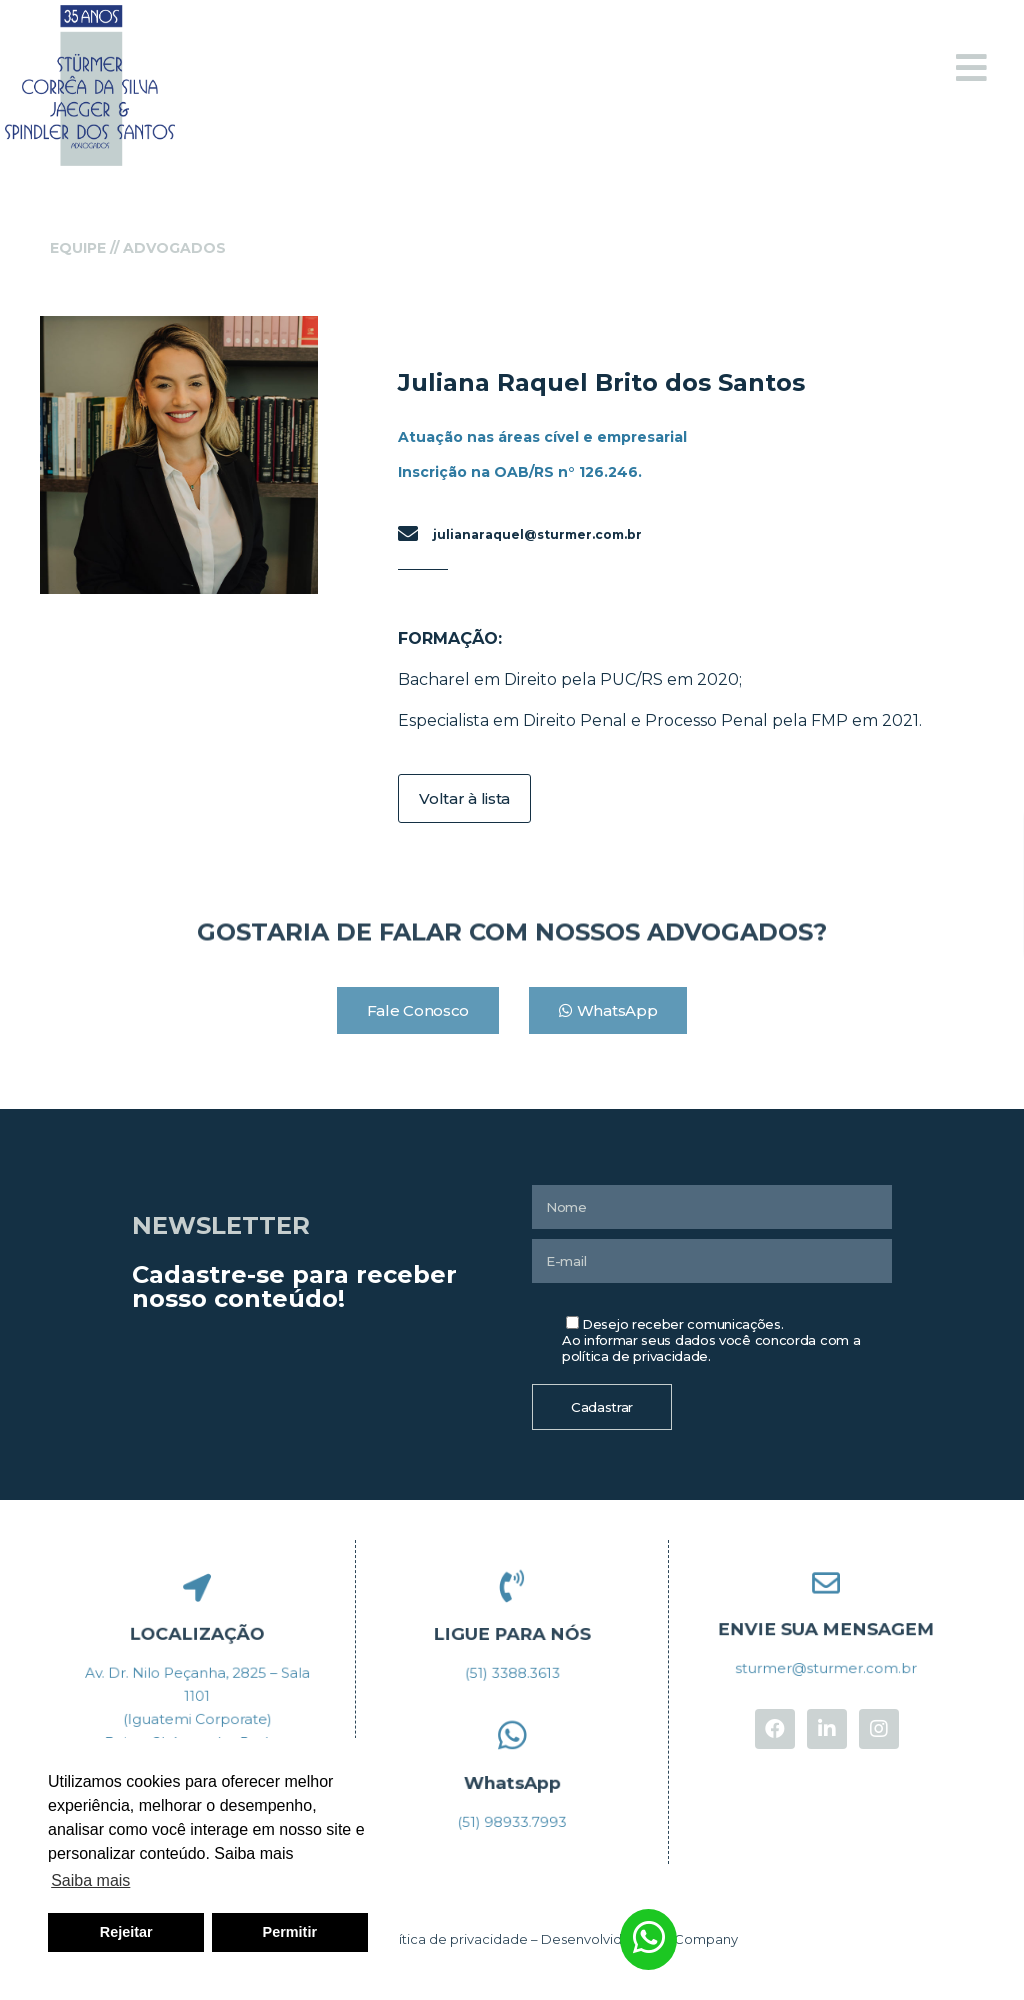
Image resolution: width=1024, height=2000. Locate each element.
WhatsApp (511, 1780)
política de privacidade (635, 1356)
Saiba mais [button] (90, 1880)
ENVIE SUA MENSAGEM (827, 1627)
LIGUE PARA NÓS (512, 1631)
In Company (699, 1939)
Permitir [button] (290, 1932)
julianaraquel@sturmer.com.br (537, 534)
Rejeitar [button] (126, 1932)
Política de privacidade (453, 1939)
